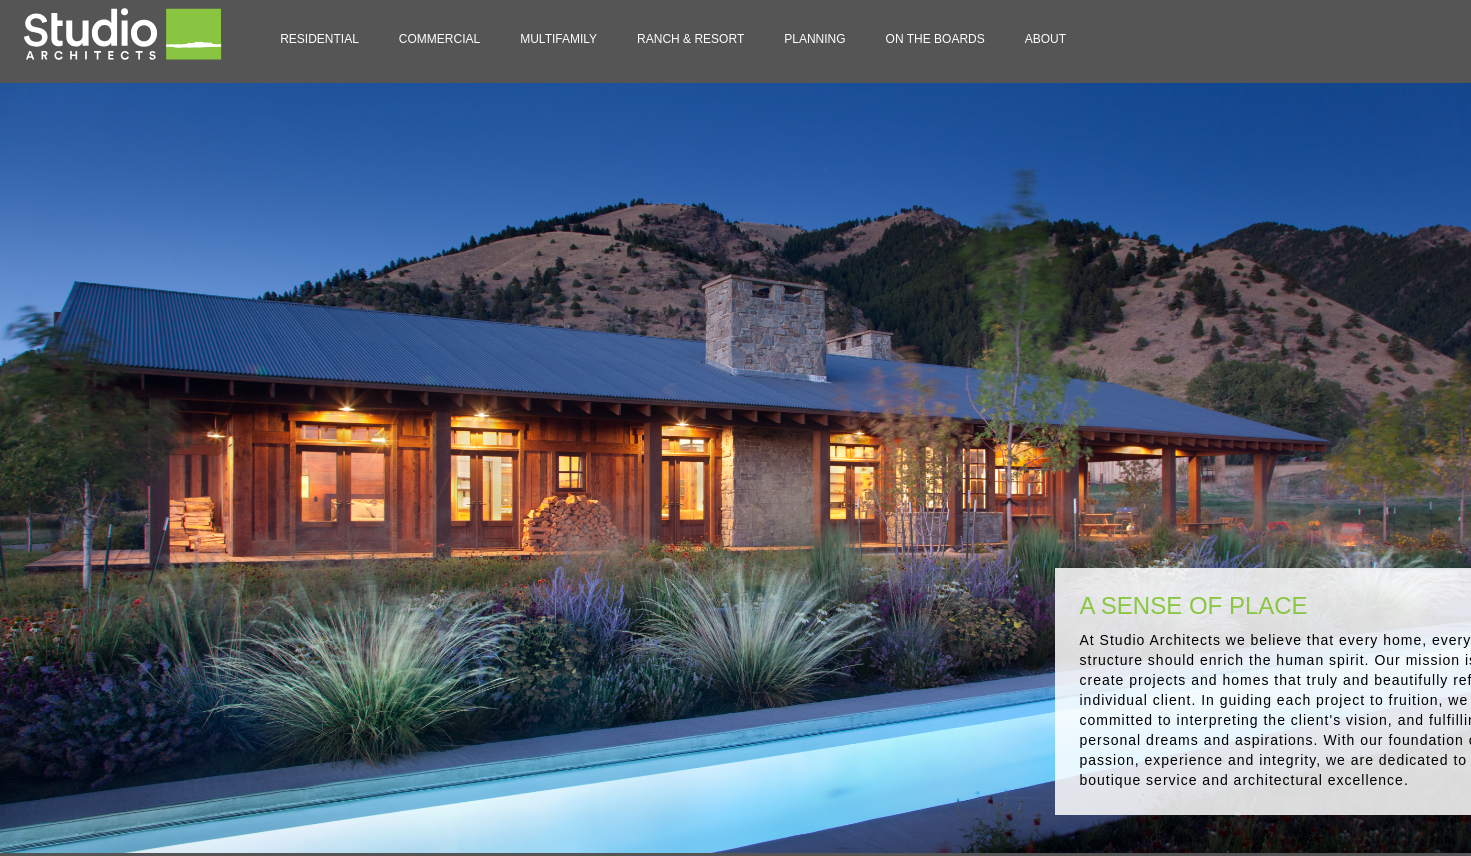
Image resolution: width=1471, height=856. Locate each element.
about (1045, 39)
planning (814, 39)
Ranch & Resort (690, 39)
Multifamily (558, 39)
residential (319, 39)
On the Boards (935, 39)
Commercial (439, 39)
